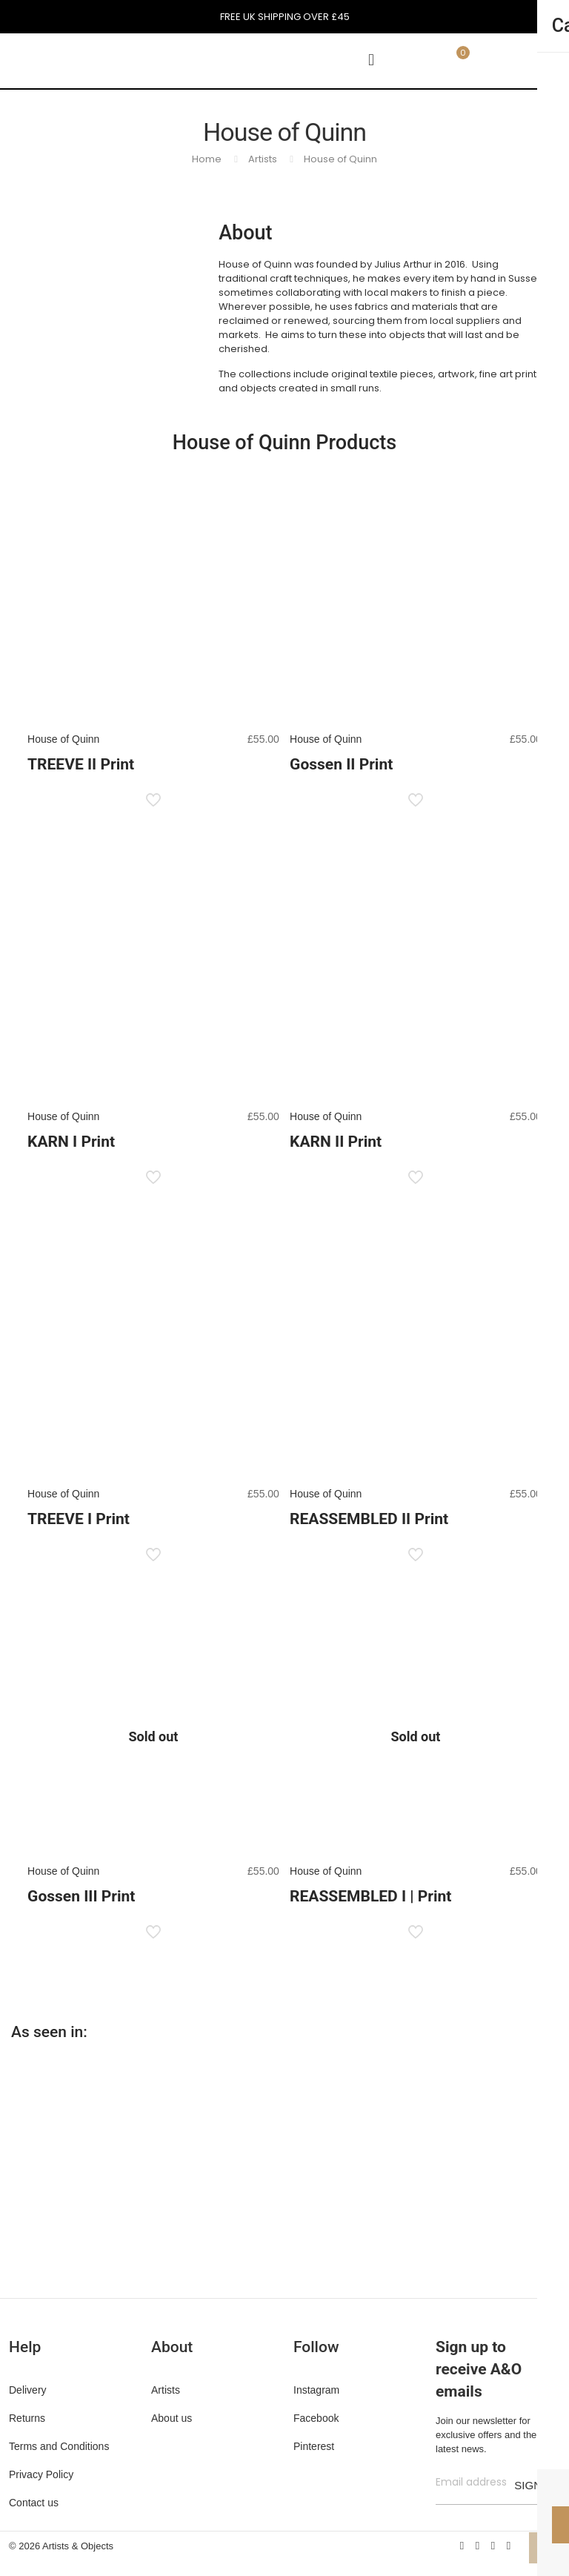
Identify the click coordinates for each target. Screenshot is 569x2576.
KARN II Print (336, 1141)
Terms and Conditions (59, 2446)
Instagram (316, 2390)
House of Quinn (340, 159)
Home (207, 159)
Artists (262, 159)
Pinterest (313, 2446)
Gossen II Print (341, 764)
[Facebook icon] (461, 2545)
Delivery (28, 2390)
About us (171, 2418)
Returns (27, 2418)
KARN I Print (71, 1141)
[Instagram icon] (508, 2545)
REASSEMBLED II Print (369, 1519)
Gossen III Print (81, 1896)
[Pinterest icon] (493, 2545)
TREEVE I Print (78, 1519)
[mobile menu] (371, 60)
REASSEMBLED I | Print (370, 1896)
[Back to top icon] (544, 2547)
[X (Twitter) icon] (477, 2545)
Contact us (34, 2503)
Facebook (316, 2418)
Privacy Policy (41, 2474)
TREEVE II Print (80, 764)
